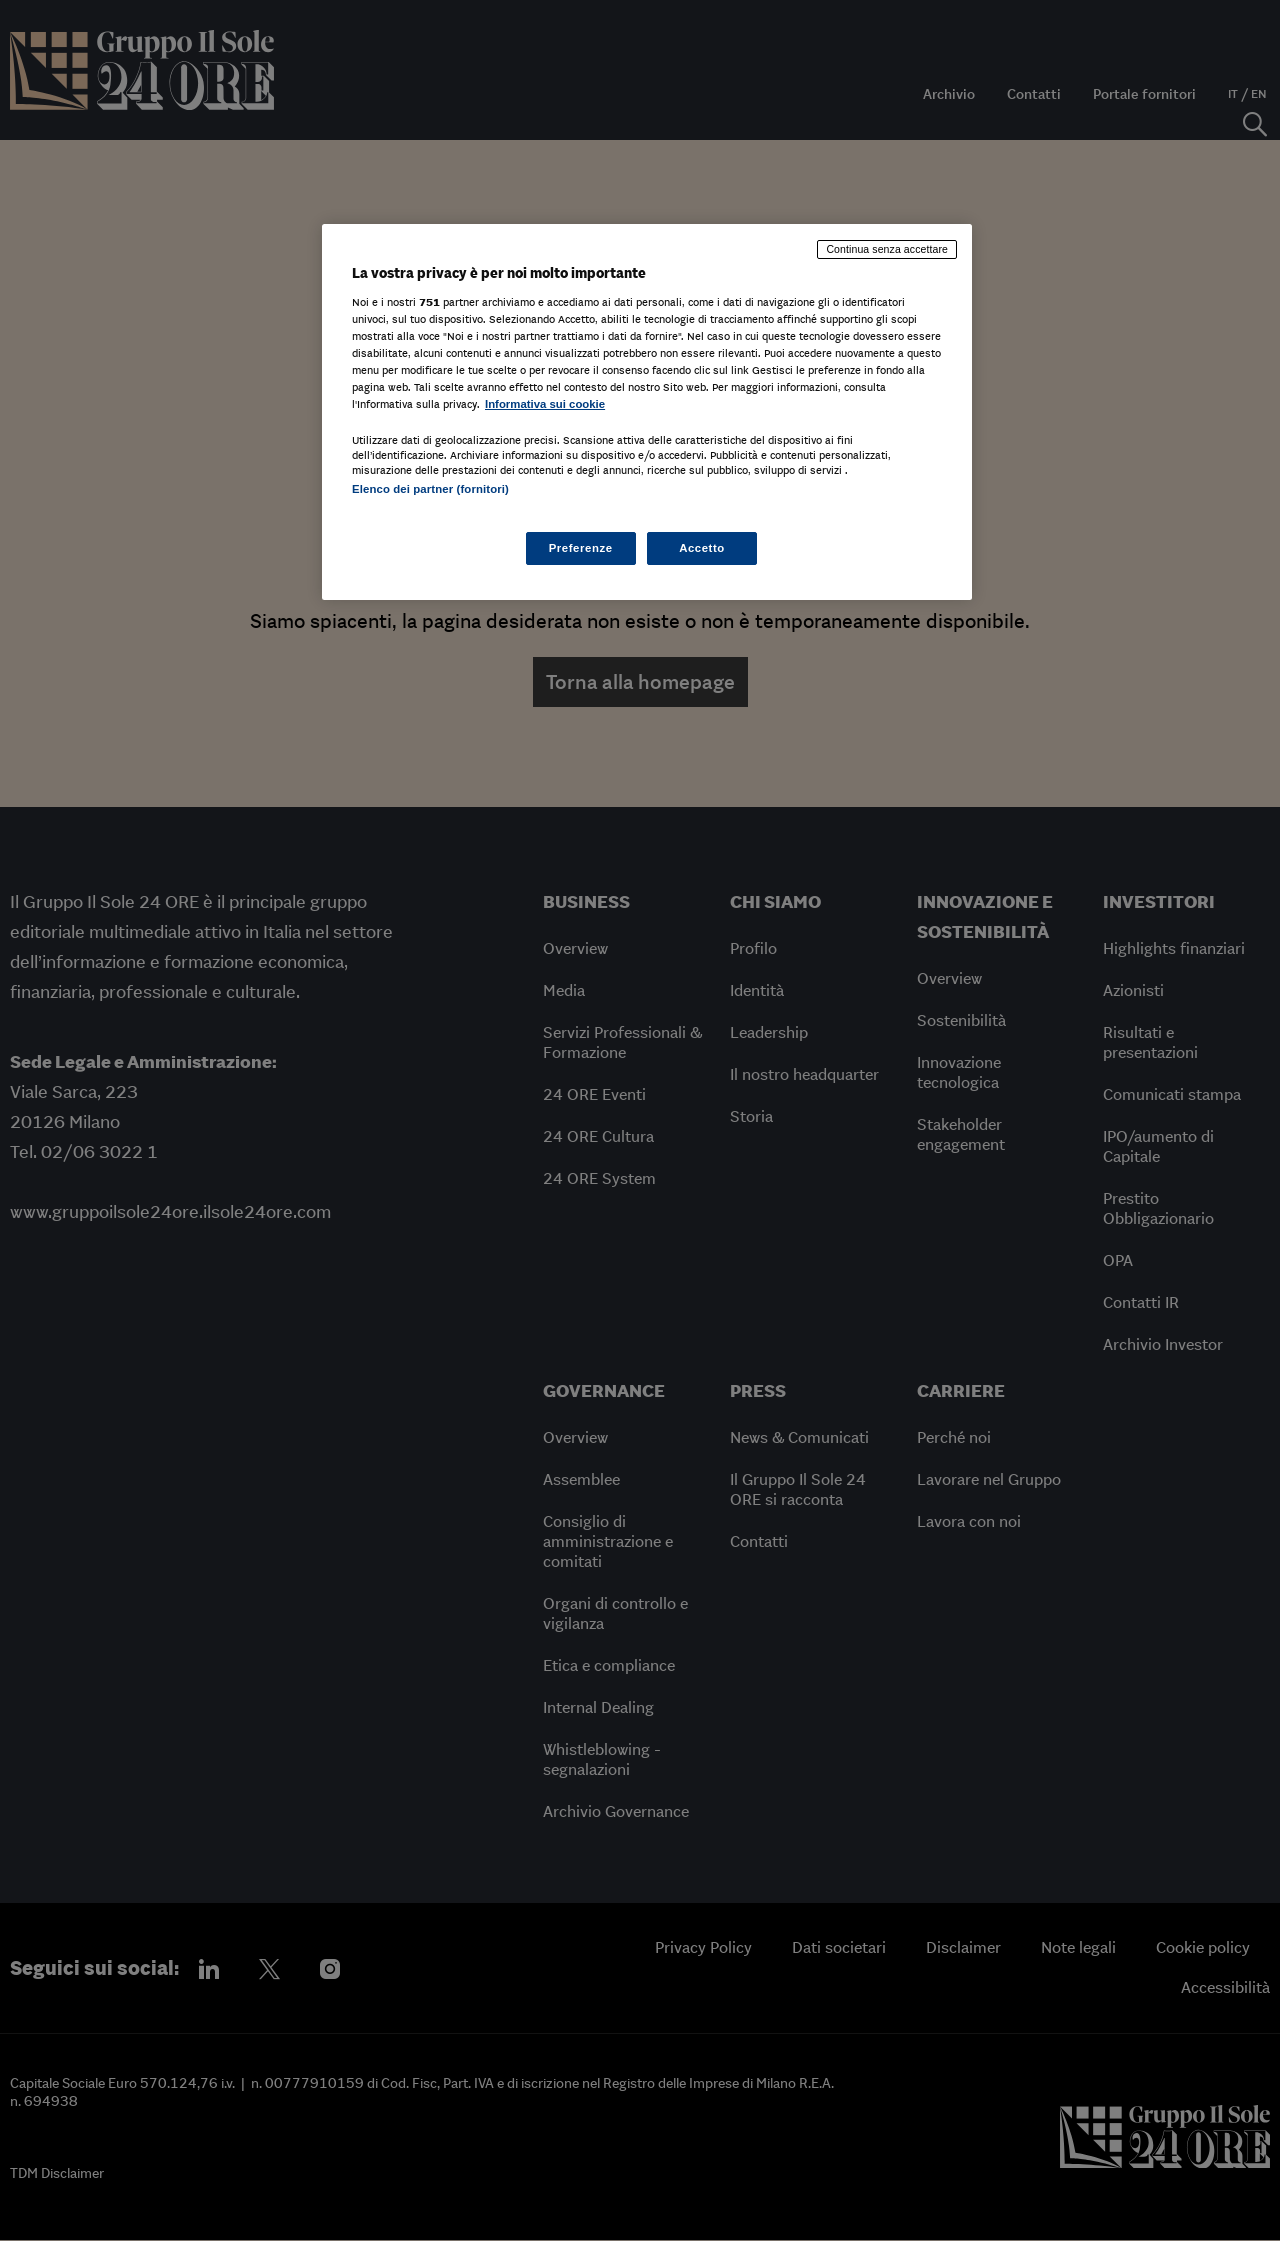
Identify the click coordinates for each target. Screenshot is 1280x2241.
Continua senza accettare (887, 249)
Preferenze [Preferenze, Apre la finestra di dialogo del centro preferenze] (581, 548)
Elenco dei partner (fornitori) (430, 489)
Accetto (702, 548)
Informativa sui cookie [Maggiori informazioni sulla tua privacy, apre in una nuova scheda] (545, 404)
